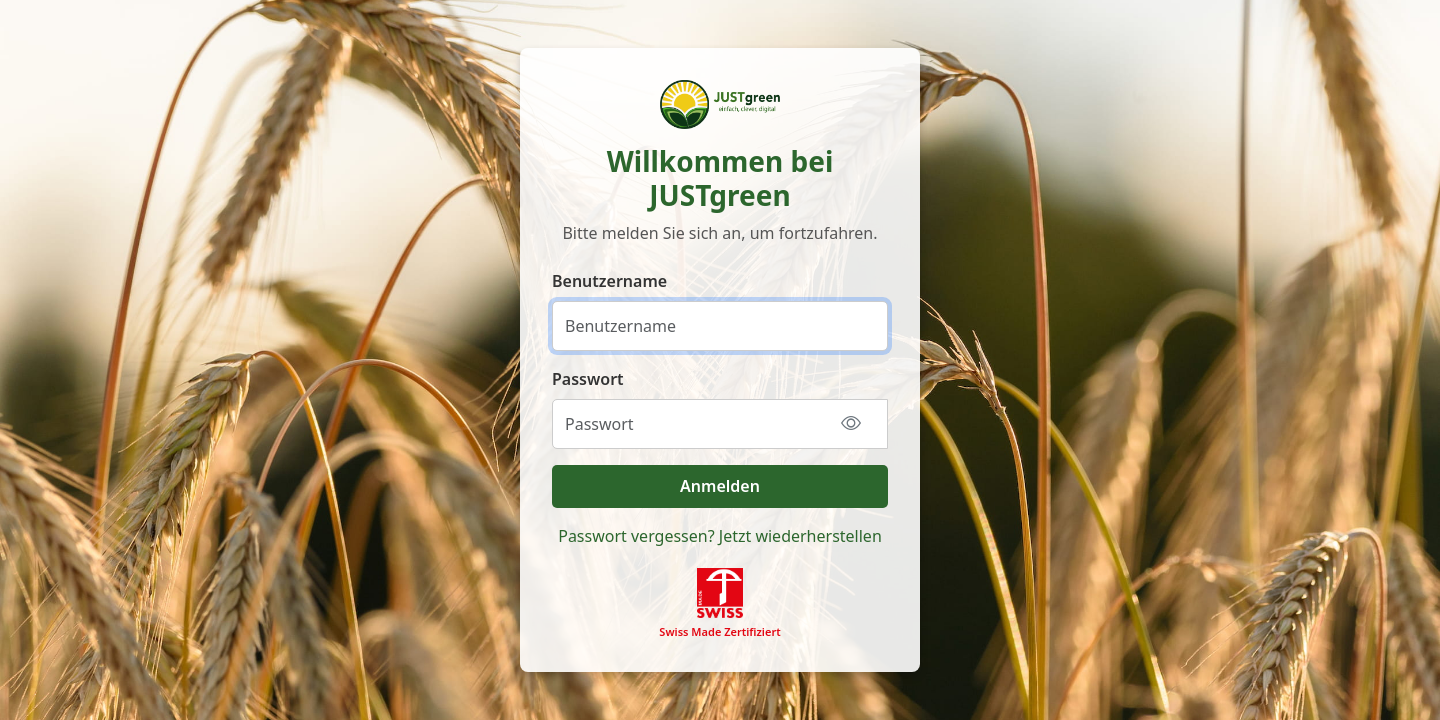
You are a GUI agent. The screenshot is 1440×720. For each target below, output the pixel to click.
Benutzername (609, 281)
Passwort (588, 379)
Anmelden (720, 486)
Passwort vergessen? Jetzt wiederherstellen (720, 536)
